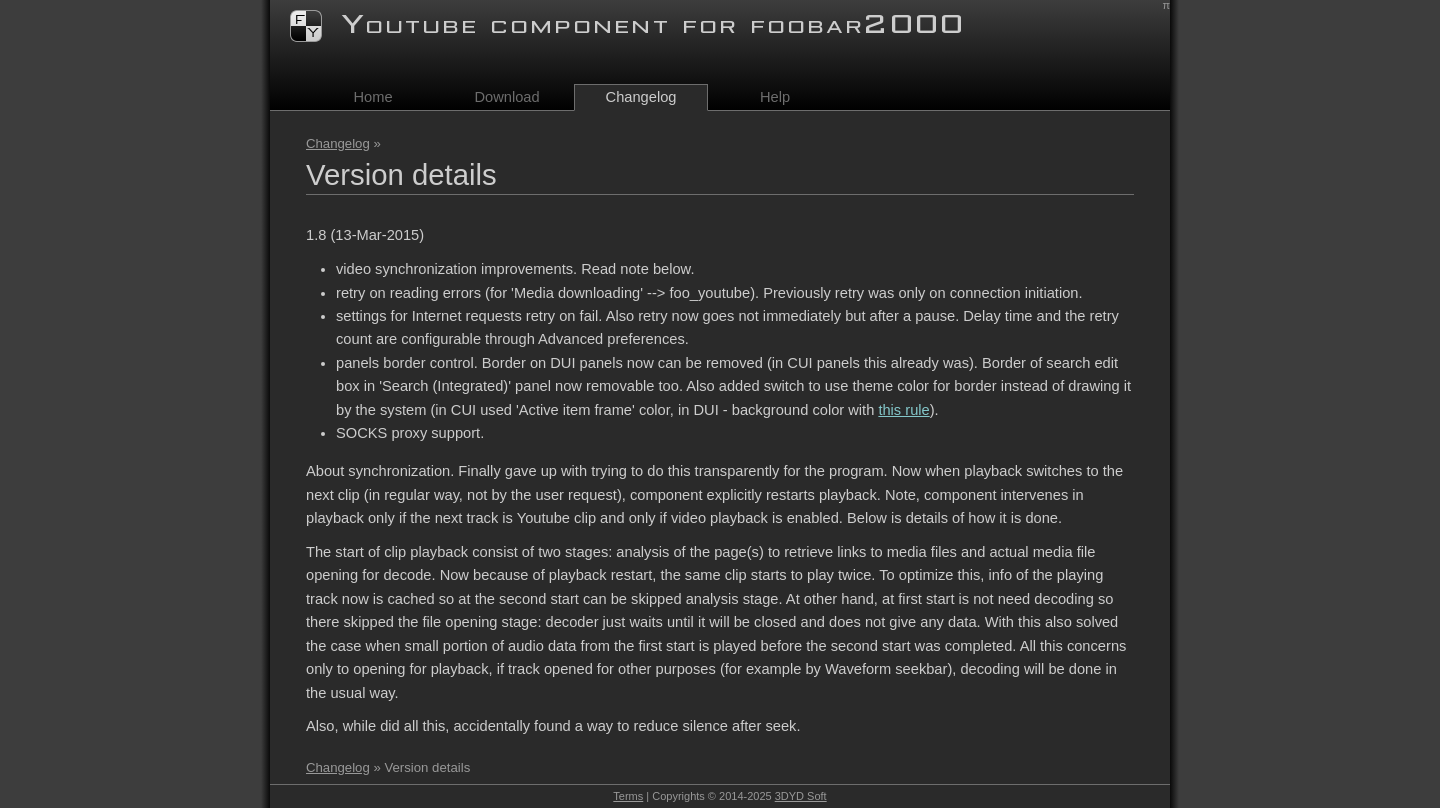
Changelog (338, 143)
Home (372, 97)
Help (775, 97)
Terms (628, 796)
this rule (903, 410)
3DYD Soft (801, 796)
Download (506, 97)
